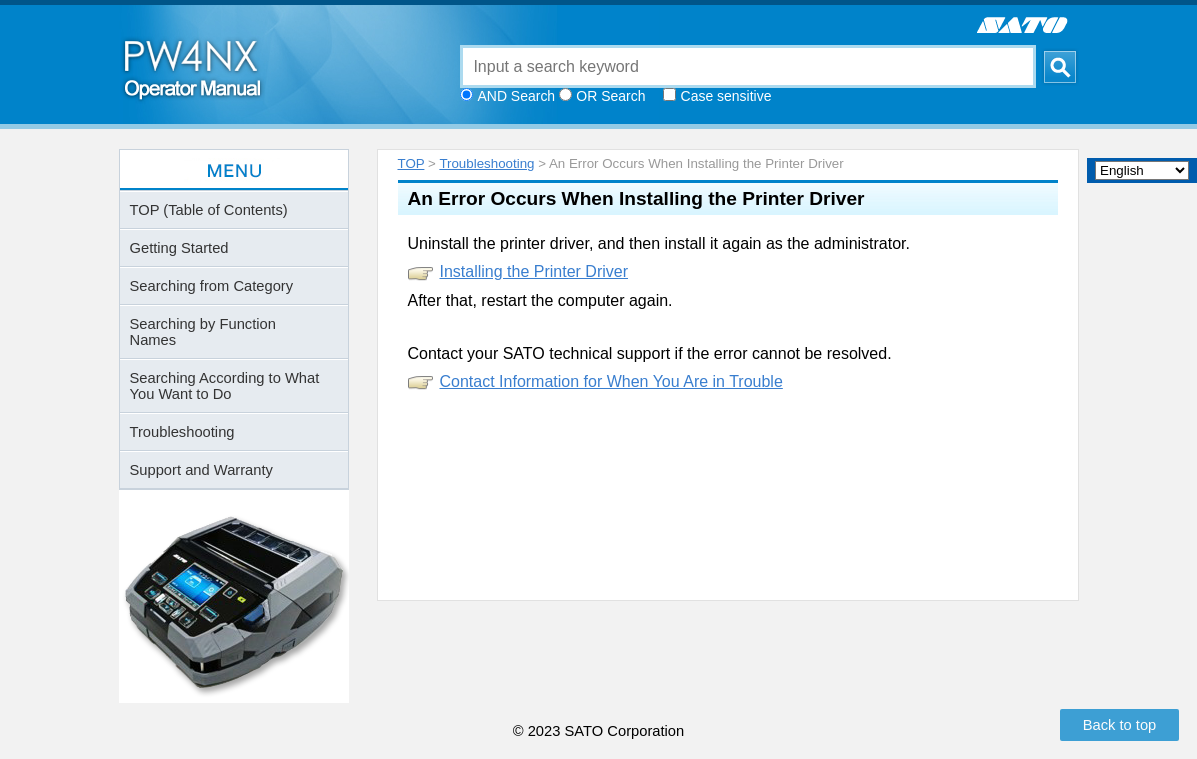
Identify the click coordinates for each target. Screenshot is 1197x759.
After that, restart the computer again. (540, 300)
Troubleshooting (486, 163)
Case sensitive (726, 96)
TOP (411, 163)
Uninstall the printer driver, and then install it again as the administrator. (659, 243)
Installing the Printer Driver (534, 271)
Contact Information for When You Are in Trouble (611, 381)
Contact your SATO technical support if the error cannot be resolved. (650, 353)
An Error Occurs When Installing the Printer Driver (636, 198)
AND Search (517, 96)
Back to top (1120, 725)
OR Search (610, 96)
